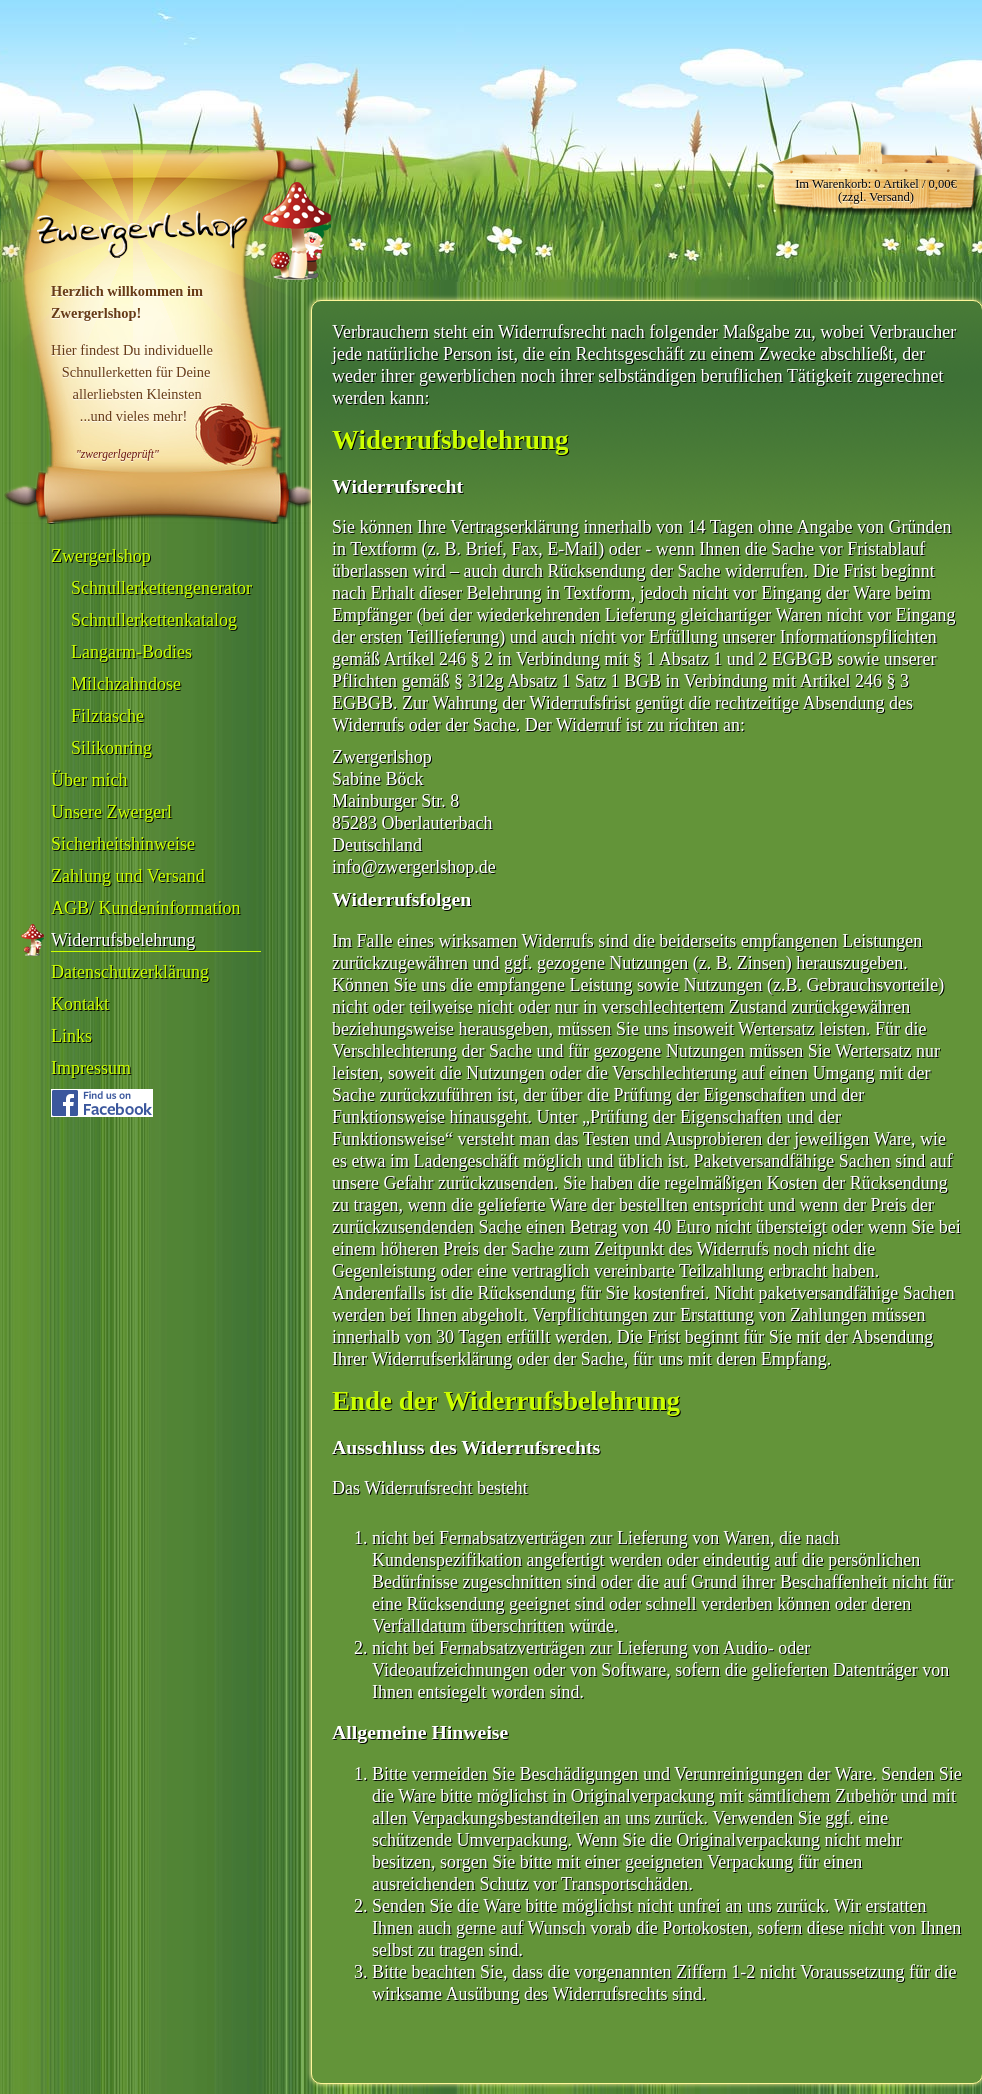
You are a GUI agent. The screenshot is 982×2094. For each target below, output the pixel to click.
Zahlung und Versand (128, 876)
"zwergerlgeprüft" (117, 454)
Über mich (89, 780)
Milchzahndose (126, 684)
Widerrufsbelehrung (123, 940)
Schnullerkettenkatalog (154, 620)
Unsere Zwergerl (111, 812)
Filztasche (107, 716)
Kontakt (80, 1004)
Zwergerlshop (101, 556)
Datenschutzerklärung (130, 972)
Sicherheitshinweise (123, 844)
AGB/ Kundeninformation (145, 908)
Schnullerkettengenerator (161, 588)
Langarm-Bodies (131, 652)
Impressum (91, 1068)
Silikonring (111, 748)
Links (71, 1036)
